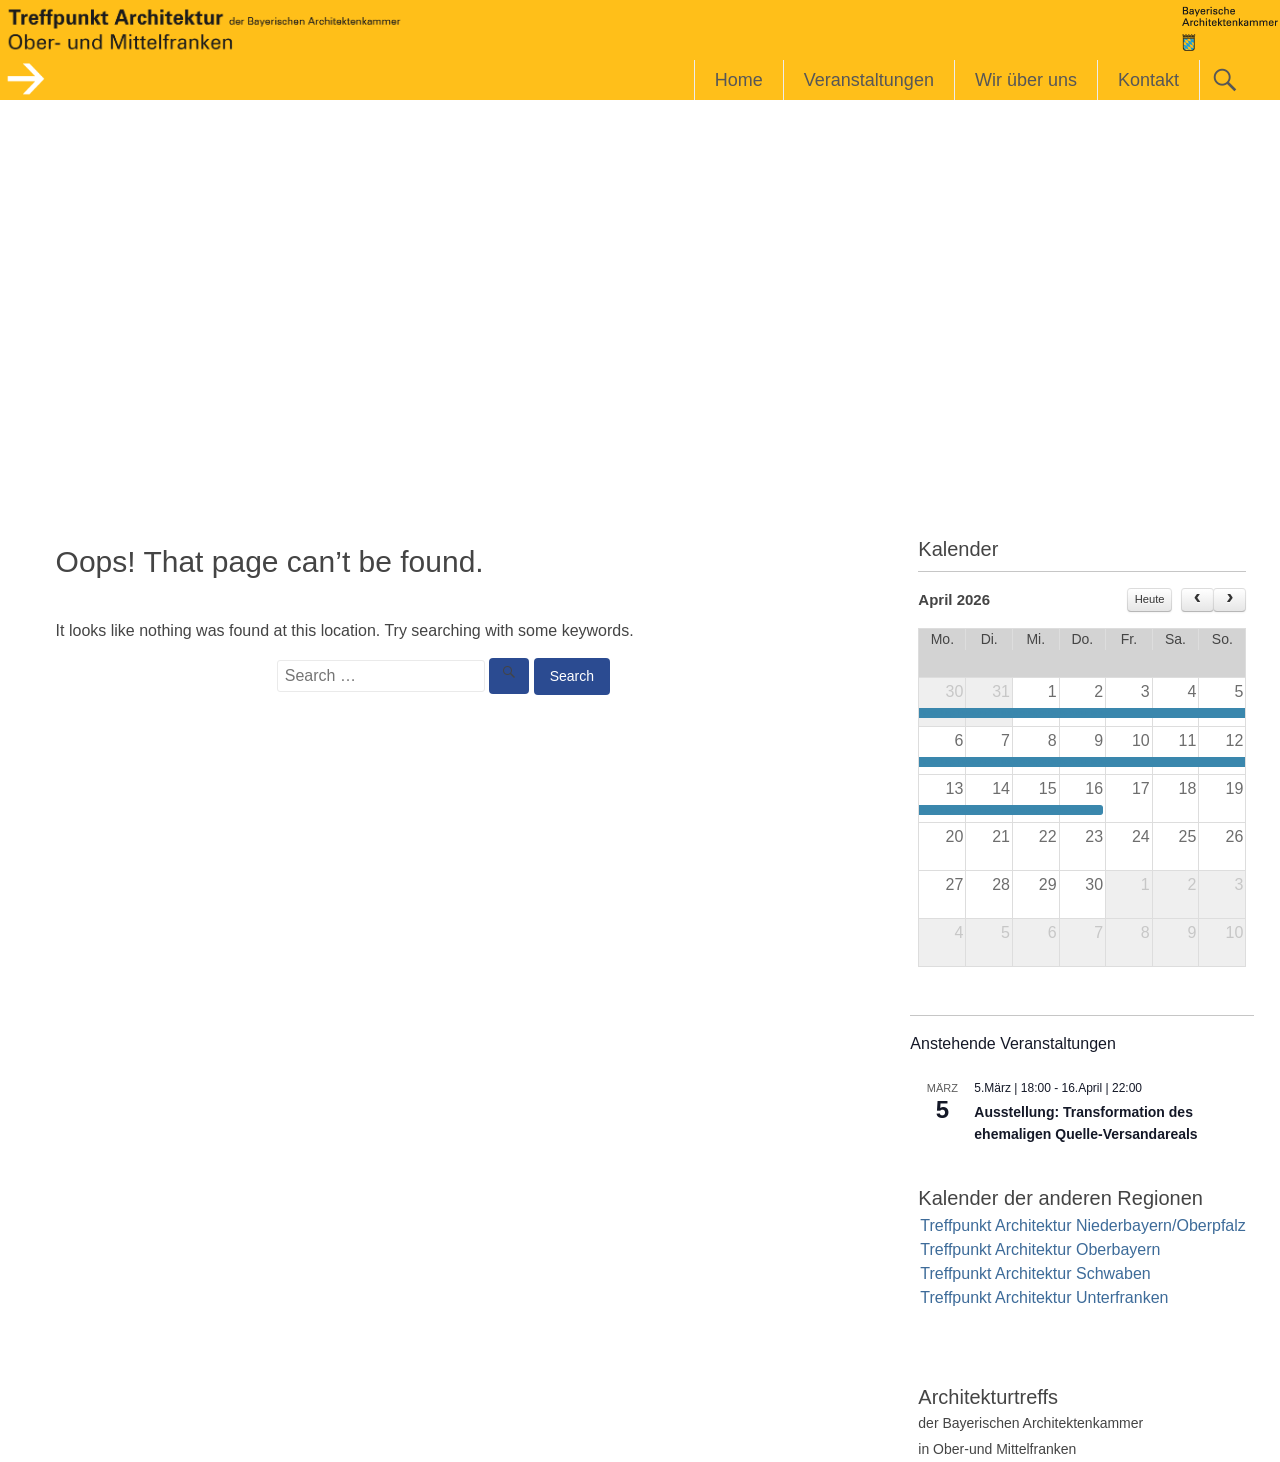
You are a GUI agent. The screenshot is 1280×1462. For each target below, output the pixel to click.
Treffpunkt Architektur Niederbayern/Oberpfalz (1083, 1225)
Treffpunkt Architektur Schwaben (1035, 1273)
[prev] (1197, 600)
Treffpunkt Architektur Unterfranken (1044, 1297)
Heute (1150, 599)
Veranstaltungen (869, 80)
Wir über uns (1026, 80)
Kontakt (1148, 80)
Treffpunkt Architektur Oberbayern (1040, 1249)
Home (739, 80)
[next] (1229, 600)
